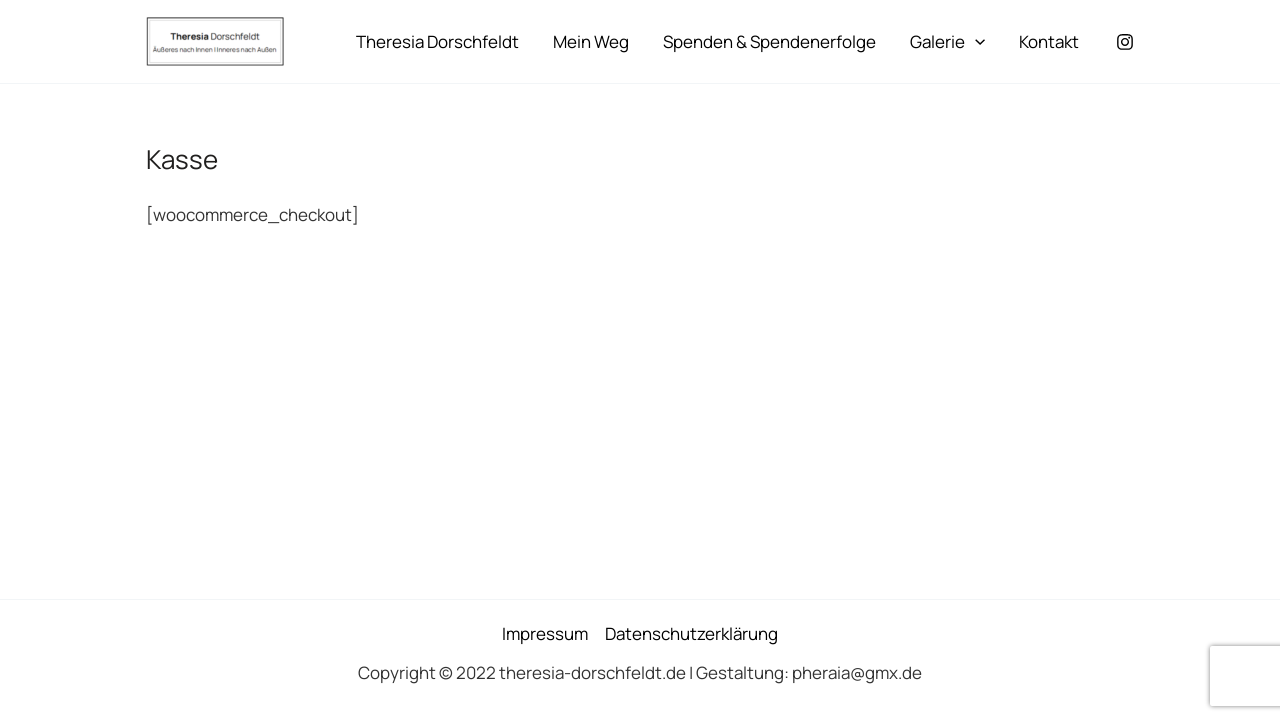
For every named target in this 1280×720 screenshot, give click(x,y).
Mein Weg (591, 41)
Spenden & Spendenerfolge (769, 41)
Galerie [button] (947, 42)
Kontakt (1049, 41)
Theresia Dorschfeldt (437, 41)
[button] (975, 42)
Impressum (545, 633)
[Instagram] (1125, 42)
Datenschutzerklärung (691, 633)
